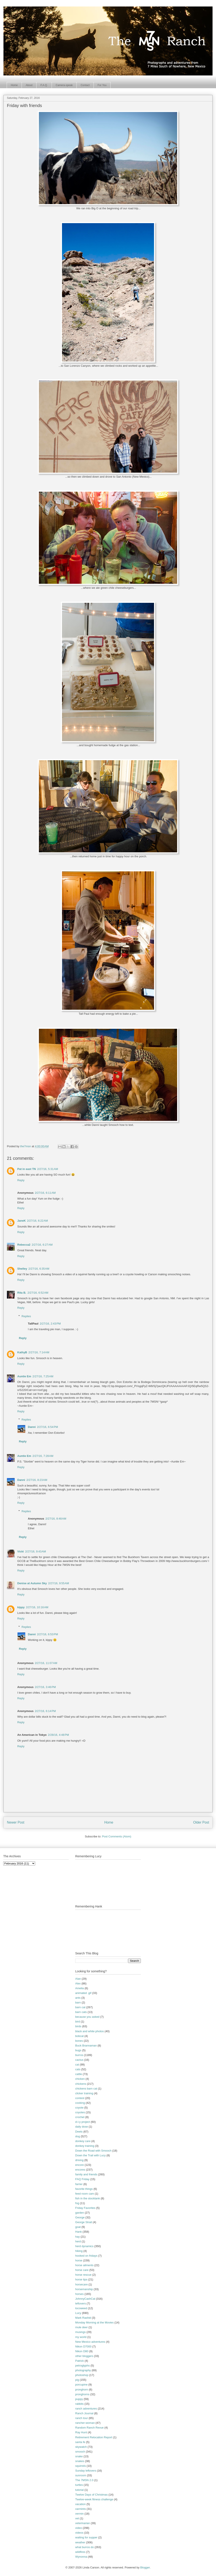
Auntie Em (24, 1376)
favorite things (84, 2188)
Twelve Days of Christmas (91, 2494)
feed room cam (84, 2193)
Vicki (20, 1551)
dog (77, 2136)
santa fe (80, 2442)
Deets (79, 2131)
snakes (79, 2461)
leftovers (80, 2303)
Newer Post (15, 1822)
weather (80, 2542)
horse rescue (83, 2274)
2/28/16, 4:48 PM (58, 1734)
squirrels (80, 2465)
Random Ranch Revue (89, 2427)
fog (77, 2203)
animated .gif (83, 1993)
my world (80, 2337)
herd (78, 2241)
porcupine (81, 2384)
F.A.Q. (44, 85)
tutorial (79, 2489)
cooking (80, 2102)
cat (77, 2064)
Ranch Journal (84, 2413)
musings (80, 2332)
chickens (80, 2083)
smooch (80, 2451)
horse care (81, 2270)
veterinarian (82, 2523)
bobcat (79, 2036)
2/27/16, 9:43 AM (35, 1551)
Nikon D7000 (83, 2346)
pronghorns (82, 2394)
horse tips (81, 2279)
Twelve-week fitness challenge (94, 2499)
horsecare (81, 2284)
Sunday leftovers (85, 2470)
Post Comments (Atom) (116, 1836)
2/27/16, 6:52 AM (37, 1292)
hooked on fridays (86, 2255)
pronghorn (81, 2389)
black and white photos (89, 2031)
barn (78, 2002)
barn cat (80, 2007)
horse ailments (84, 2265)
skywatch (81, 2446)
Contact (85, 85)
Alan (78, 1978)
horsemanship (84, 2289)
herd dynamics (84, 2246)
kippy (21, 1607)
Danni (32, 1427)
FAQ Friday (82, 2179)
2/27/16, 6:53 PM (47, 1634)
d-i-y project (82, 2121)
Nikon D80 (81, 2351)
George (79, 2217)
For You (102, 85)
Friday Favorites (85, 2208)
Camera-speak (64, 85)
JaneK (21, 1220)
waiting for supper (86, 2537)
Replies (26, 1316)
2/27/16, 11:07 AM (46, 1663)
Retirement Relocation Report (93, 2437)
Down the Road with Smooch (93, 2150)
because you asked (87, 2016)
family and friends (86, 2174)
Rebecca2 (23, 1244)
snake (79, 2456)
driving (79, 2160)
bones (79, 2040)
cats (77, 2069)
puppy (79, 2399)
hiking (79, 2251)
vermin (79, 2513)
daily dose (81, 2126)
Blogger (145, 2567)
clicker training (84, 2093)
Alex (78, 1983)
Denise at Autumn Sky (32, 1583)
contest (79, 2098)
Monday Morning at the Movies (94, 2322)
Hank (78, 2231)
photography (83, 2370)
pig (77, 2379)
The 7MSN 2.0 (84, 2480)
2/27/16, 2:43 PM (50, 1323)
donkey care (83, 2141)
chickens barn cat (86, 2088)
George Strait (83, 2222)
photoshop (81, 2375)
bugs (78, 2050)
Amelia (79, 1988)
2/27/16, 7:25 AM (42, 1376)
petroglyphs (82, 2365)
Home (14, 85)
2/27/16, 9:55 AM (58, 1583)
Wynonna (81, 2556)
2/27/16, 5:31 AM (47, 1169)
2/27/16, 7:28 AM (42, 1456)
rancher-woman (85, 2422)
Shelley (22, 1268)
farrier (79, 2184)
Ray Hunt (81, 2432)
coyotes (80, 2112)
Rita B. (21, 1292)
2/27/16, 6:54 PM (47, 1427)
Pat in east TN (26, 1169)
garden (79, 2212)
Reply (20, 1180)
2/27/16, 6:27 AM (42, 1244)
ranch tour (81, 2418)
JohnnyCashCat (85, 2298)
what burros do (84, 2547)
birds (78, 2026)
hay (77, 2236)
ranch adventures (86, 2408)
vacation (80, 2504)
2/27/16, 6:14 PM (45, 1711)
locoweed (81, 2308)
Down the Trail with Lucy (90, 2155)
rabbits (79, 2403)
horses (79, 2294)
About (29, 85)
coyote (79, 2107)
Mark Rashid (83, 2317)
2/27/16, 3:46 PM (45, 1687)
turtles (79, 2484)
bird (77, 2021)
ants (78, 1997)
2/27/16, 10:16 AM (37, 1607)
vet (77, 2518)
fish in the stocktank (87, 2198)
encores (80, 2169)
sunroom (80, 2475)
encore (79, 2164)
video (78, 2528)
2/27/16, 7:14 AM (39, 1352)
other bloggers (84, 2356)
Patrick (79, 2360)
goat (78, 2227)
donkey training (84, 2145)
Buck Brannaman (86, 2045)
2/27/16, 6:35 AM (39, 1268)
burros (79, 2055)
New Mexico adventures (90, 2341)
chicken (80, 2078)
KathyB (22, 1352)
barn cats (81, 2012)
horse (78, 2260)
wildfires (80, 2552)
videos (79, 2532)
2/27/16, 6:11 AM (45, 1192)
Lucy (78, 2313)
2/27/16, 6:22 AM (37, 1220)
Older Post (201, 1822)
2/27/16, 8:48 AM (55, 1518)
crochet (79, 2117)
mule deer (81, 2327)
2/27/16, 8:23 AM (36, 1480)
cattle (78, 2074)
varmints (80, 2508)
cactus (79, 2059)
